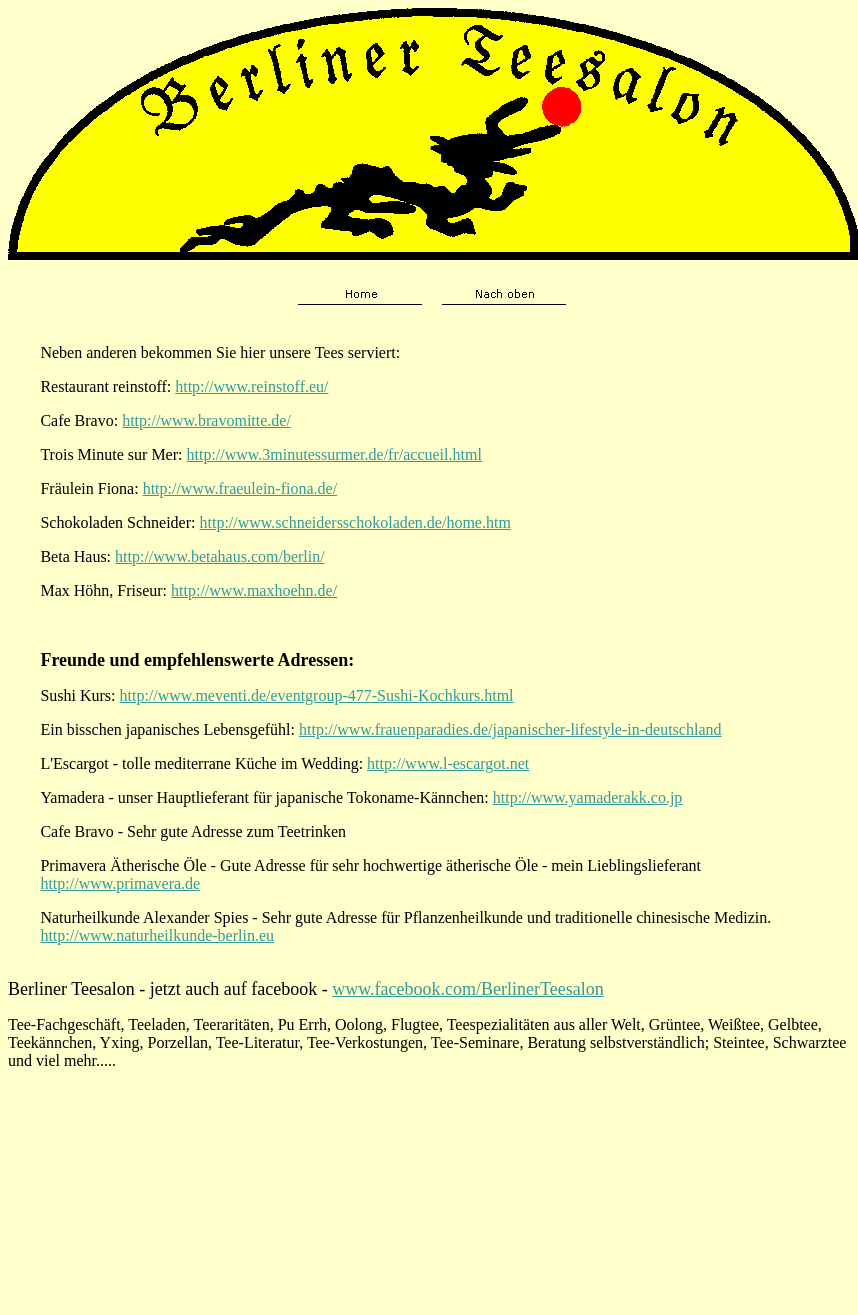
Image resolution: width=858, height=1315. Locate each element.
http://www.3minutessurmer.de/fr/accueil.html (334, 454)
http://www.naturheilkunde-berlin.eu (157, 935)
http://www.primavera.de (120, 883)
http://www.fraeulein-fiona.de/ (240, 488)
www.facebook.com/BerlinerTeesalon (467, 989)
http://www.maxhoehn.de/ (254, 590)
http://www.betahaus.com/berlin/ (220, 556)
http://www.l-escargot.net (448, 763)
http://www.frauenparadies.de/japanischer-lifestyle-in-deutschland (510, 729)
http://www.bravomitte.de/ (206, 420)
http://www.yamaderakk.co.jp (588, 797)
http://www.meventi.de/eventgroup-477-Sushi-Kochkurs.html (317, 695)
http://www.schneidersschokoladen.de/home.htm (354, 522)
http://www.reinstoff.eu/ (251, 386)
